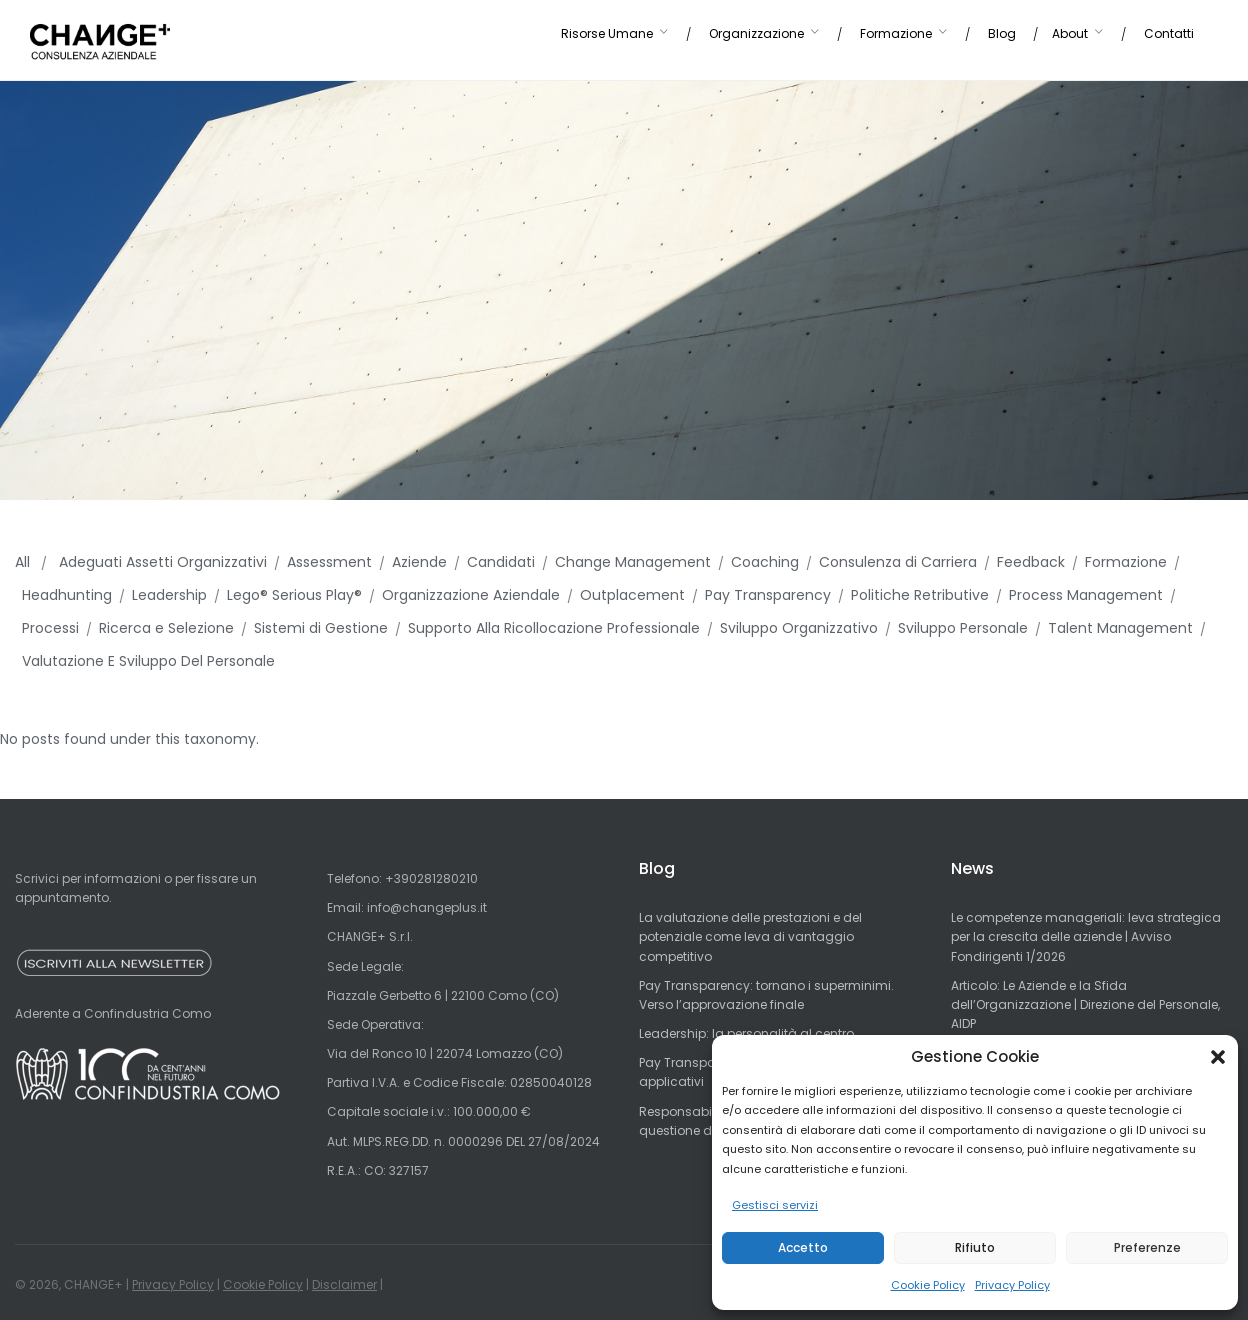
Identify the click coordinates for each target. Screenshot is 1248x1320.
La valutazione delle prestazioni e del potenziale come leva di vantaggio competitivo (750, 936)
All (24, 562)
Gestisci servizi (775, 1205)
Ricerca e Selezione (166, 628)
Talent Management (1120, 628)
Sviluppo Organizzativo (799, 628)
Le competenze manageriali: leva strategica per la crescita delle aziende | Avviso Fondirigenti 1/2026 (1086, 936)
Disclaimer (344, 1284)
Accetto (803, 1247)
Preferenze (1147, 1247)
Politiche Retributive (920, 595)
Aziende (419, 562)
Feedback (1031, 562)
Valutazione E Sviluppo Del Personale (148, 661)
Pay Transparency (768, 595)
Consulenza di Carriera (898, 562)
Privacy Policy (1012, 1285)
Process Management (1086, 595)
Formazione (1126, 562)
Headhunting (67, 595)
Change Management (633, 562)
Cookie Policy (928, 1285)
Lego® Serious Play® (294, 595)
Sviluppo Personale (963, 628)
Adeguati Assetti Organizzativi (163, 562)
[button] (1218, 1057)
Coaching (765, 562)
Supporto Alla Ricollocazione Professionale (554, 628)
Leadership (169, 595)
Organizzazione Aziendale (471, 595)
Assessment (329, 562)
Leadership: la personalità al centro (746, 1033)
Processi (50, 628)
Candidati (501, 562)
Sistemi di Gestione (321, 628)
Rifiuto (975, 1247)
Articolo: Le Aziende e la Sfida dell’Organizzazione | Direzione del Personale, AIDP (1085, 1004)
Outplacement (632, 595)
